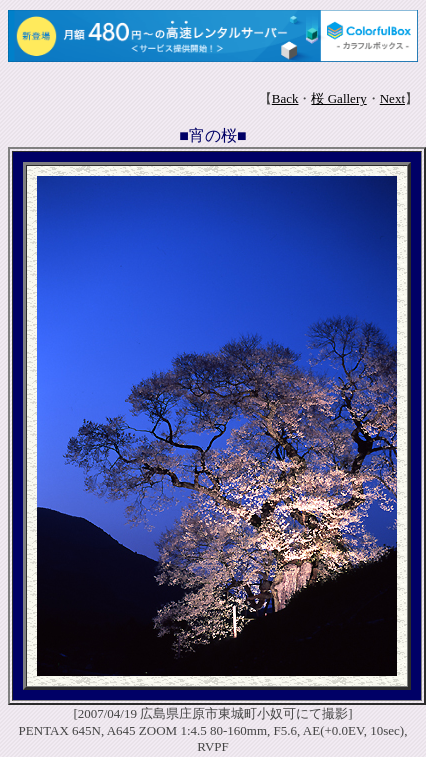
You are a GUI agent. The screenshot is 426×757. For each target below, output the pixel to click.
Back (285, 98)
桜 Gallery (338, 98)
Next (392, 98)
